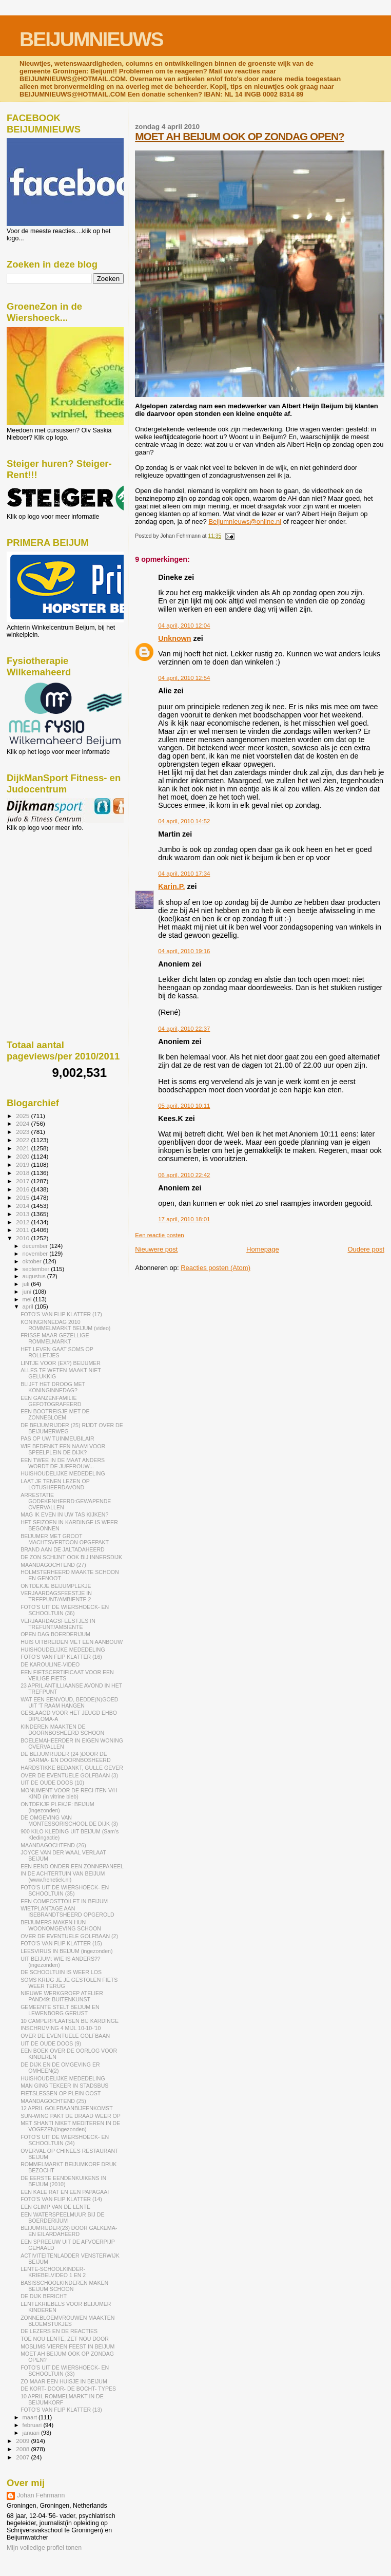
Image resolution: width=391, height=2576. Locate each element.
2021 (23, 1148)
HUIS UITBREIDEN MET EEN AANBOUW (72, 1642)
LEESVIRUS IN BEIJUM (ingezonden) (66, 1951)
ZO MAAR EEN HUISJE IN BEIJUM (64, 2381)
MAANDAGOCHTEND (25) (53, 2101)
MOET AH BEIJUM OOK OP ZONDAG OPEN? (239, 136)
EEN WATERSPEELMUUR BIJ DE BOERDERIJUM (62, 2217)
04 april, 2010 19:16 (184, 951)
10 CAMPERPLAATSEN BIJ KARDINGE (70, 2021)
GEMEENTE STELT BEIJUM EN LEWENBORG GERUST (60, 2010)
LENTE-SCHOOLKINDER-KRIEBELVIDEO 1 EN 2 (53, 2272)
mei (28, 1299)
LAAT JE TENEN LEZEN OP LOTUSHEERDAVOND (55, 1484)
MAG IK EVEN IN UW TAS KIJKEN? (64, 1514)
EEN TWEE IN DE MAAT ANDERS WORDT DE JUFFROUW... (63, 1463)
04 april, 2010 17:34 (184, 873)
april (29, 1306)
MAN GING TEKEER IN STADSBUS (64, 2085)
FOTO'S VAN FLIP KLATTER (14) (61, 2199)
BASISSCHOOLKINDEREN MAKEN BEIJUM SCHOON (64, 2286)
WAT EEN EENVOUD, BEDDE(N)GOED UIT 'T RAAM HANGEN (69, 1702)
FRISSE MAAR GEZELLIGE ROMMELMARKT (55, 1338)
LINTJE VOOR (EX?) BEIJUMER (61, 1363)
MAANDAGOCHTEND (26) (53, 1845)
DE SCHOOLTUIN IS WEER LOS (61, 1972)
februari (33, 2425)
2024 (23, 1123)
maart (31, 2417)
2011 (23, 1229)
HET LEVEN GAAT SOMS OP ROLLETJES (57, 1352)
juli (27, 1284)
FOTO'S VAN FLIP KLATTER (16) (61, 1657)
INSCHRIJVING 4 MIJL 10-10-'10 (61, 2028)
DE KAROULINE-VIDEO (50, 1664)
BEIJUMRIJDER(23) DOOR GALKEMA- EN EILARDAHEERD (69, 2231)
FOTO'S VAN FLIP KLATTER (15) (61, 1943)
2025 (23, 1115)
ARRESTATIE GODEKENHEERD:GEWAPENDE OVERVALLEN (66, 1501)
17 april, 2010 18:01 (184, 1219)
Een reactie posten (159, 1235)
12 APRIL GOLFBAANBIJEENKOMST (67, 2108)
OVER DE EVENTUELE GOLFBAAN (65, 2036)
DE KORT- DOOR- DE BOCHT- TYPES (68, 2388)
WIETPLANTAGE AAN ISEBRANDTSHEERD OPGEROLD (67, 1911)
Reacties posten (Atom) (215, 1268)
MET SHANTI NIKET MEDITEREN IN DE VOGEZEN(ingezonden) (70, 2126)
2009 (23, 2440)
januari (32, 2433)
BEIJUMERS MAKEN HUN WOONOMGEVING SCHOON (61, 1925)
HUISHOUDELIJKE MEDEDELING (63, 1473)
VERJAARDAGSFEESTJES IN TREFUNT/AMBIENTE (58, 1624)
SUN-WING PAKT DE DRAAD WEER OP (71, 2116)
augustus (35, 1276)
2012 (23, 1222)
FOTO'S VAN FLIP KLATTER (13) (61, 2410)
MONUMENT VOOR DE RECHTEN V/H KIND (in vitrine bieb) (69, 1793)
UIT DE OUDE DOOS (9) (51, 2043)
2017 (23, 1181)
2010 (23, 1238)
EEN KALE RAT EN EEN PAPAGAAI (65, 2192)
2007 (23, 2457)
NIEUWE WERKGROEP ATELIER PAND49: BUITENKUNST (62, 1996)
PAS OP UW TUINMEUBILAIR (57, 1438)
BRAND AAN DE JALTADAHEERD (63, 1549)
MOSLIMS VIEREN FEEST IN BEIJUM (67, 2346)
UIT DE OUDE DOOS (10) (52, 1782)
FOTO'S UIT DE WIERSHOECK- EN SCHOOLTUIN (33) (65, 2370)
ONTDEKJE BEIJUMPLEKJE (56, 1586)
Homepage (262, 1249)
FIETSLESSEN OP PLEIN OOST (61, 2093)
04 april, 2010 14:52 (184, 821)
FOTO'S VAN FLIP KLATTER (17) (61, 1314)
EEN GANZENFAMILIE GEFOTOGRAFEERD (51, 1401)
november (36, 1254)
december (36, 1246)
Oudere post (365, 1249)
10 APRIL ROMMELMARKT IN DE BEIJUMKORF (62, 2399)
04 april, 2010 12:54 (184, 678)
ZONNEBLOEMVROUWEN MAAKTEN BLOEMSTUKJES (67, 2321)
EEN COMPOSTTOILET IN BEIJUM (64, 1901)
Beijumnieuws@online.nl (244, 521)
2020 (23, 1156)
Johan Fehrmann (41, 2495)
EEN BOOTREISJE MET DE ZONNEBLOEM (55, 1414)
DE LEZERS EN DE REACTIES (59, 2331)
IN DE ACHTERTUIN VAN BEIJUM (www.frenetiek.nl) (63, 1876)
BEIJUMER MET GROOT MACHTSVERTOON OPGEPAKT (65, 1539)
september (37, 1269)
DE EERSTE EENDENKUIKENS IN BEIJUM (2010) (63, 2181)
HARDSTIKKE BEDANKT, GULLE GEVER (72, 1768)
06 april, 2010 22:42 (184, 1175)
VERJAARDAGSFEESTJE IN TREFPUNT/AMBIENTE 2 (56, 1596)
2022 (23, 1140)
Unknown (174, 638)
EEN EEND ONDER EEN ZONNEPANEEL (72, 1866)
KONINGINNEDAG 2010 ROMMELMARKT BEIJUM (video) (65, 1325)
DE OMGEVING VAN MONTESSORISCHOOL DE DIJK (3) (69, 1820)
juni (28, 1292)
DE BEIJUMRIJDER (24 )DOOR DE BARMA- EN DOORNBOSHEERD (65, 1757)
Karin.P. (171, 886)
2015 (23, 1197)
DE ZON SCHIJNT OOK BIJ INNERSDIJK (71, 1557)
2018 (23, 1172)
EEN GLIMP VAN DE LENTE (55, 2207)
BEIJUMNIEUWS (91, 39)
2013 (23, 1213)
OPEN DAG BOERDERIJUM (55, 1634)
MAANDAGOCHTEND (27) (53, 1565)
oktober (33, 1261)
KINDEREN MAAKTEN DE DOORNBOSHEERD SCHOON (62, 1729)
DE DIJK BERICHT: (44, 2296)
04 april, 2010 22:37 (184, 1029)
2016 (23, 1189)
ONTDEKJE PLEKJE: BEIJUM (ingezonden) (57, 1807)
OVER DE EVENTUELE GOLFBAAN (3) (69, 1775)
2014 (23, 1205)
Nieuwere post (156, 1249)
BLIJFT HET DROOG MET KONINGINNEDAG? (53, 1387)
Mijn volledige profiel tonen (44, 2547)
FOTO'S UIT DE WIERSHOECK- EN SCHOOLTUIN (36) (65, 1610)
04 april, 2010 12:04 (184, 625)
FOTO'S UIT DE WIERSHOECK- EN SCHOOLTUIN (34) (65, 2140)
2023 (23, 1131)
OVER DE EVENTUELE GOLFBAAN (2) (69, 1936)
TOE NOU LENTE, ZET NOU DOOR (65, 2339)
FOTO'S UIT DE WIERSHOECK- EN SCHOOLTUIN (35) (65, 1890)
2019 (23, 1164)
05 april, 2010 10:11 (184, 1106)
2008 (23, 2449)
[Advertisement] (53, 886)
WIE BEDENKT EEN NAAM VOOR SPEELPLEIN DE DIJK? (63, 1449)
